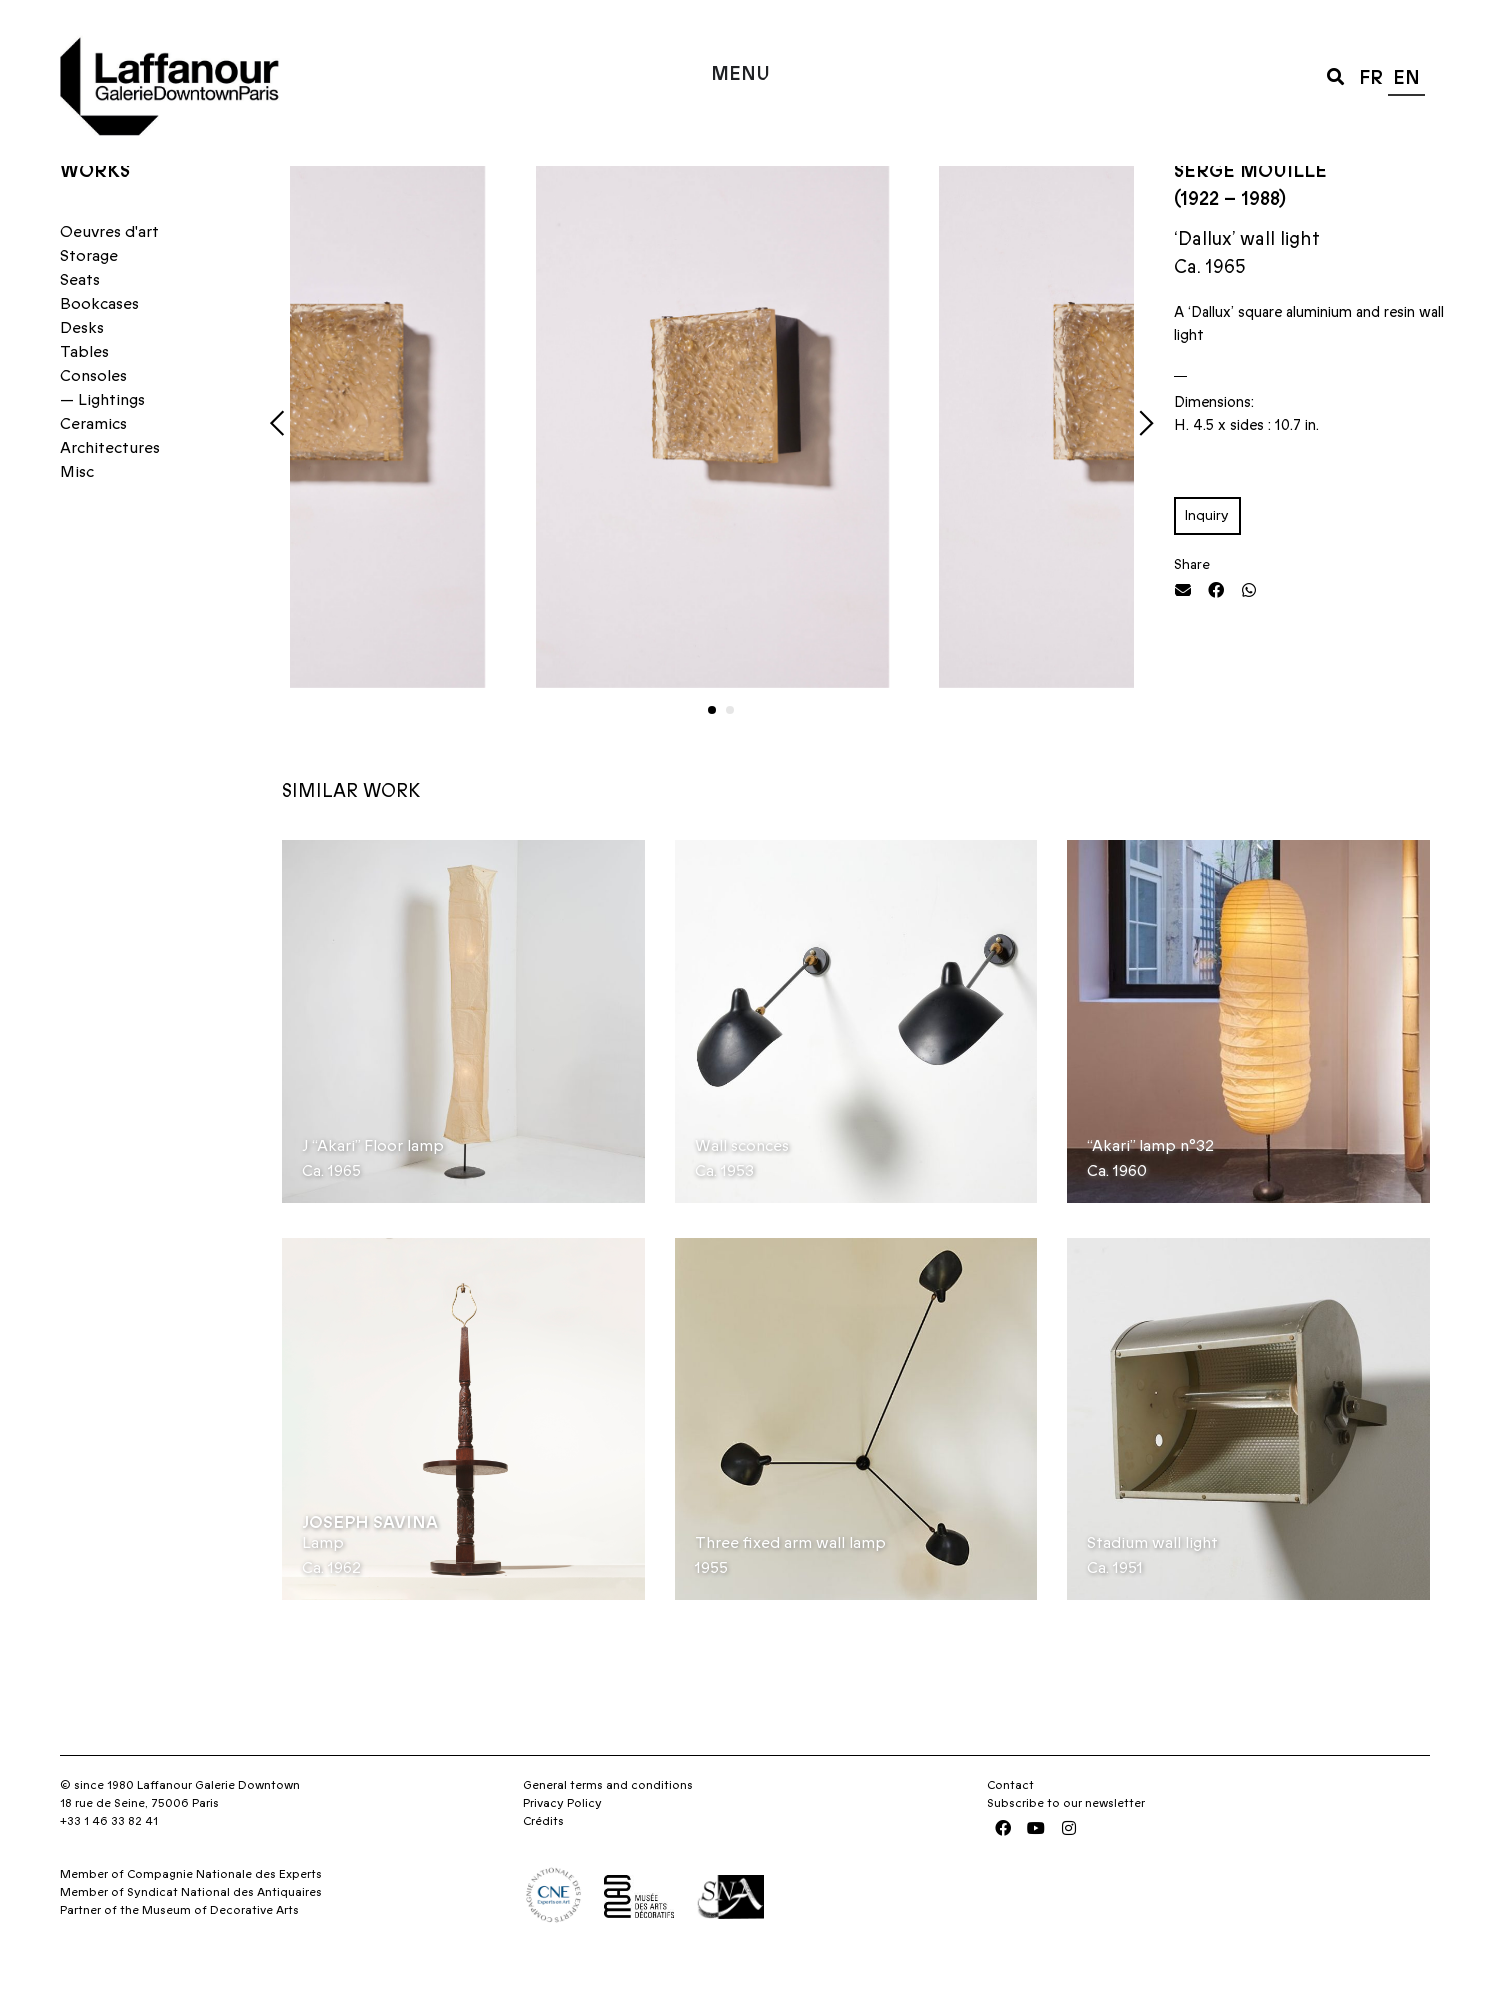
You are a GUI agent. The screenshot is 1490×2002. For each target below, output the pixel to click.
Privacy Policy (562, 1842)
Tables (84, 391)
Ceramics (93, 463)
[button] (1335, 75)
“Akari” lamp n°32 (1150, 1184)
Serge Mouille (1250, 209)
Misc (77, 511)
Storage (89, 295)
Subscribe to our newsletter (1066, 1842)
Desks (82, 367)
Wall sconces (742, 1184)
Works (95, 209)
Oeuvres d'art (109, 271)
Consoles (93, 415)
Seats (80, 319)
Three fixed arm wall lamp (790, 1582)
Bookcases (99, 343)
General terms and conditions (608, 1824)
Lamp (323, 1582)
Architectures (110, 487)
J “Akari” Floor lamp (373, 1184)
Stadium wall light (1152, 1582)
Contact (1010, 1824)
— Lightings (102, 439)
